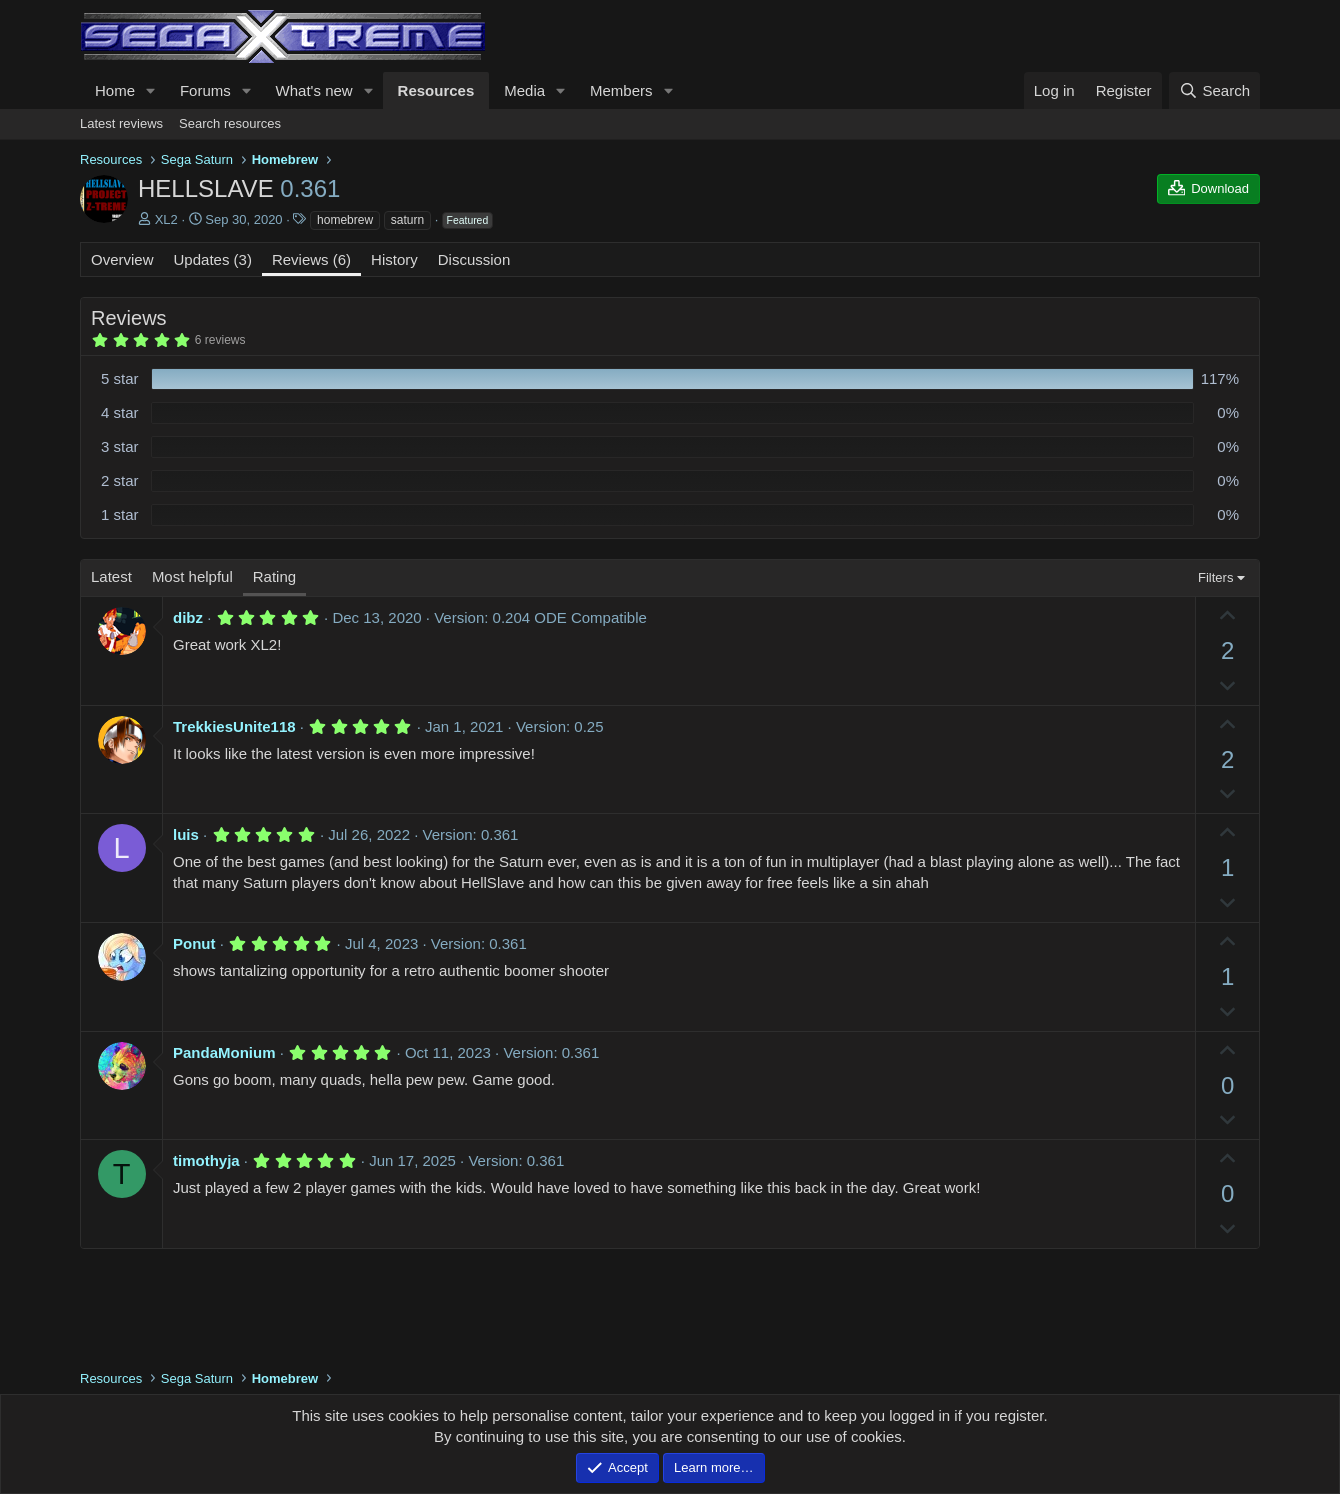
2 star (120, 480)
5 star (120, 378)
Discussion (474, 259)
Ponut (194, 943)
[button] (151, 90)
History (394, 259)
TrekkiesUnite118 (234, 726)
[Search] (1214, 90)
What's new (314, 90)
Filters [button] (1215, 577)
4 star (120, 412)
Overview (122, 259)
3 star (120, 446)
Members (621, 90)
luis (186, 834)
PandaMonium (224, 1052)
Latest (111, 576)
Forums (205, 90)
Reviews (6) (311, 259)
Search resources (230, 123)
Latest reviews (121, 123)
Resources (436, 90)
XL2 (166, 219)
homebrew (345, 220)
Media (524, 90)
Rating (274, 576)
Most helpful (192, 576)
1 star (120, 514)
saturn (407, 220)
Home (115, 90)
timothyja (206, 1160)
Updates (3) (213, 259)
